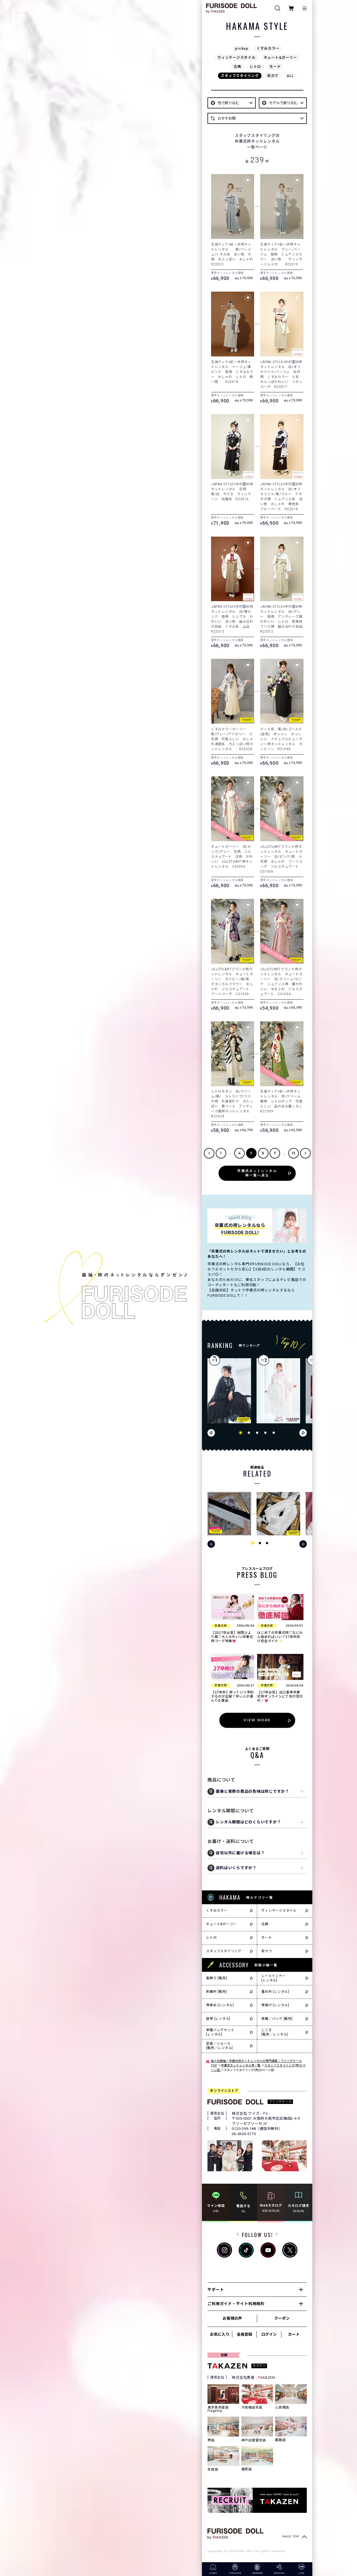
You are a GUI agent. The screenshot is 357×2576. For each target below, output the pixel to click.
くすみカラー (268, 48)
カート (294, 2334)
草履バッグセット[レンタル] (220, 2032)
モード (275, 67)
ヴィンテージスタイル (236, 57)
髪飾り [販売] (216, 1978)
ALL (290, 76)
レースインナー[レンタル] (273, 1978)
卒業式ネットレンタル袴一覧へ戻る (257, 1173)
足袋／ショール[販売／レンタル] (219, 2046)
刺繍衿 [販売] (216, 1992)
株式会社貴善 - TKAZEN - (254, 2377)
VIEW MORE (257, 1720)
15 (293, 1153)
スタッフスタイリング (240, 76)
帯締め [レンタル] (220, 2005)
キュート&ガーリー (280, 57)
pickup (241, 48)
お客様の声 (232, 2318)
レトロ (255, 67)
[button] (240, 1433)
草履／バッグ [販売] (276, 2019)
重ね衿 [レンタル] (275, 1992)
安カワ (272, 76)
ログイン (269, 2334)
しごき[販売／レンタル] (274, 2032)
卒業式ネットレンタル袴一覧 (240, 2065)
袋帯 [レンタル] (218, 2019)
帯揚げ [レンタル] (275, 2005)
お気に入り (219, 2334)
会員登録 (244, 2334)
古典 (237, 67)
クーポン (282, 2318)
